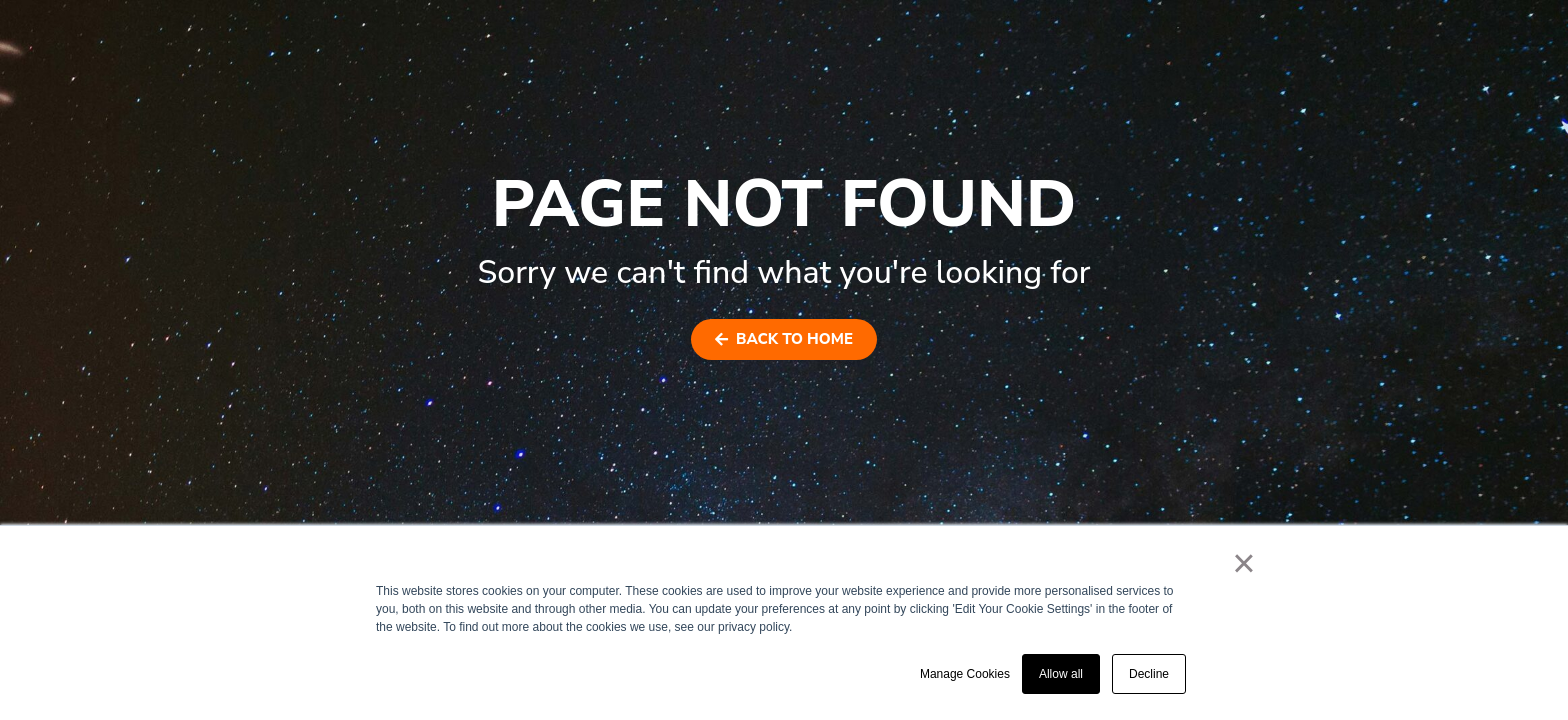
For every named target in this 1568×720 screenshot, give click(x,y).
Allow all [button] (1061, 674)
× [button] (1243, 563)
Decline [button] (1149, 674)
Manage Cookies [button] (965, 674)
